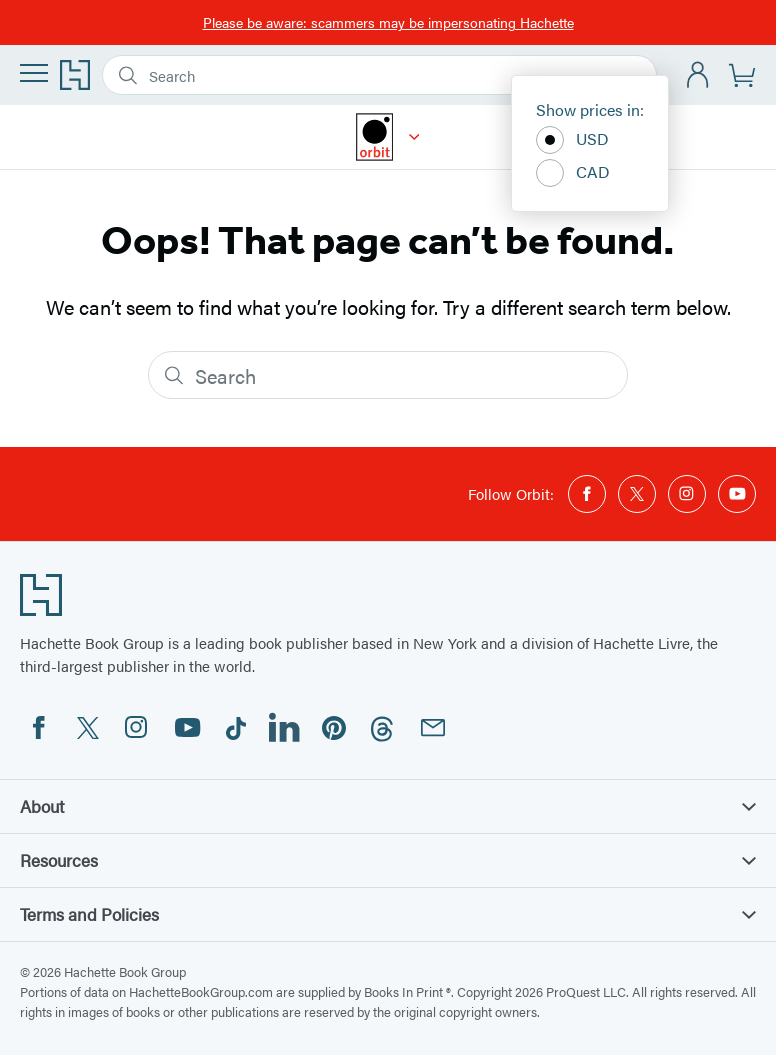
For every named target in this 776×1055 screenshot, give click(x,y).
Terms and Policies (388, 914)
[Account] (698, 75)
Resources (388, 860)
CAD (573, 173)
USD (572, 140)
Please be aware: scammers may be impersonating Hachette (388, 22)
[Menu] (34, 73)
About (388, 806)
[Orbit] (414, 137)
